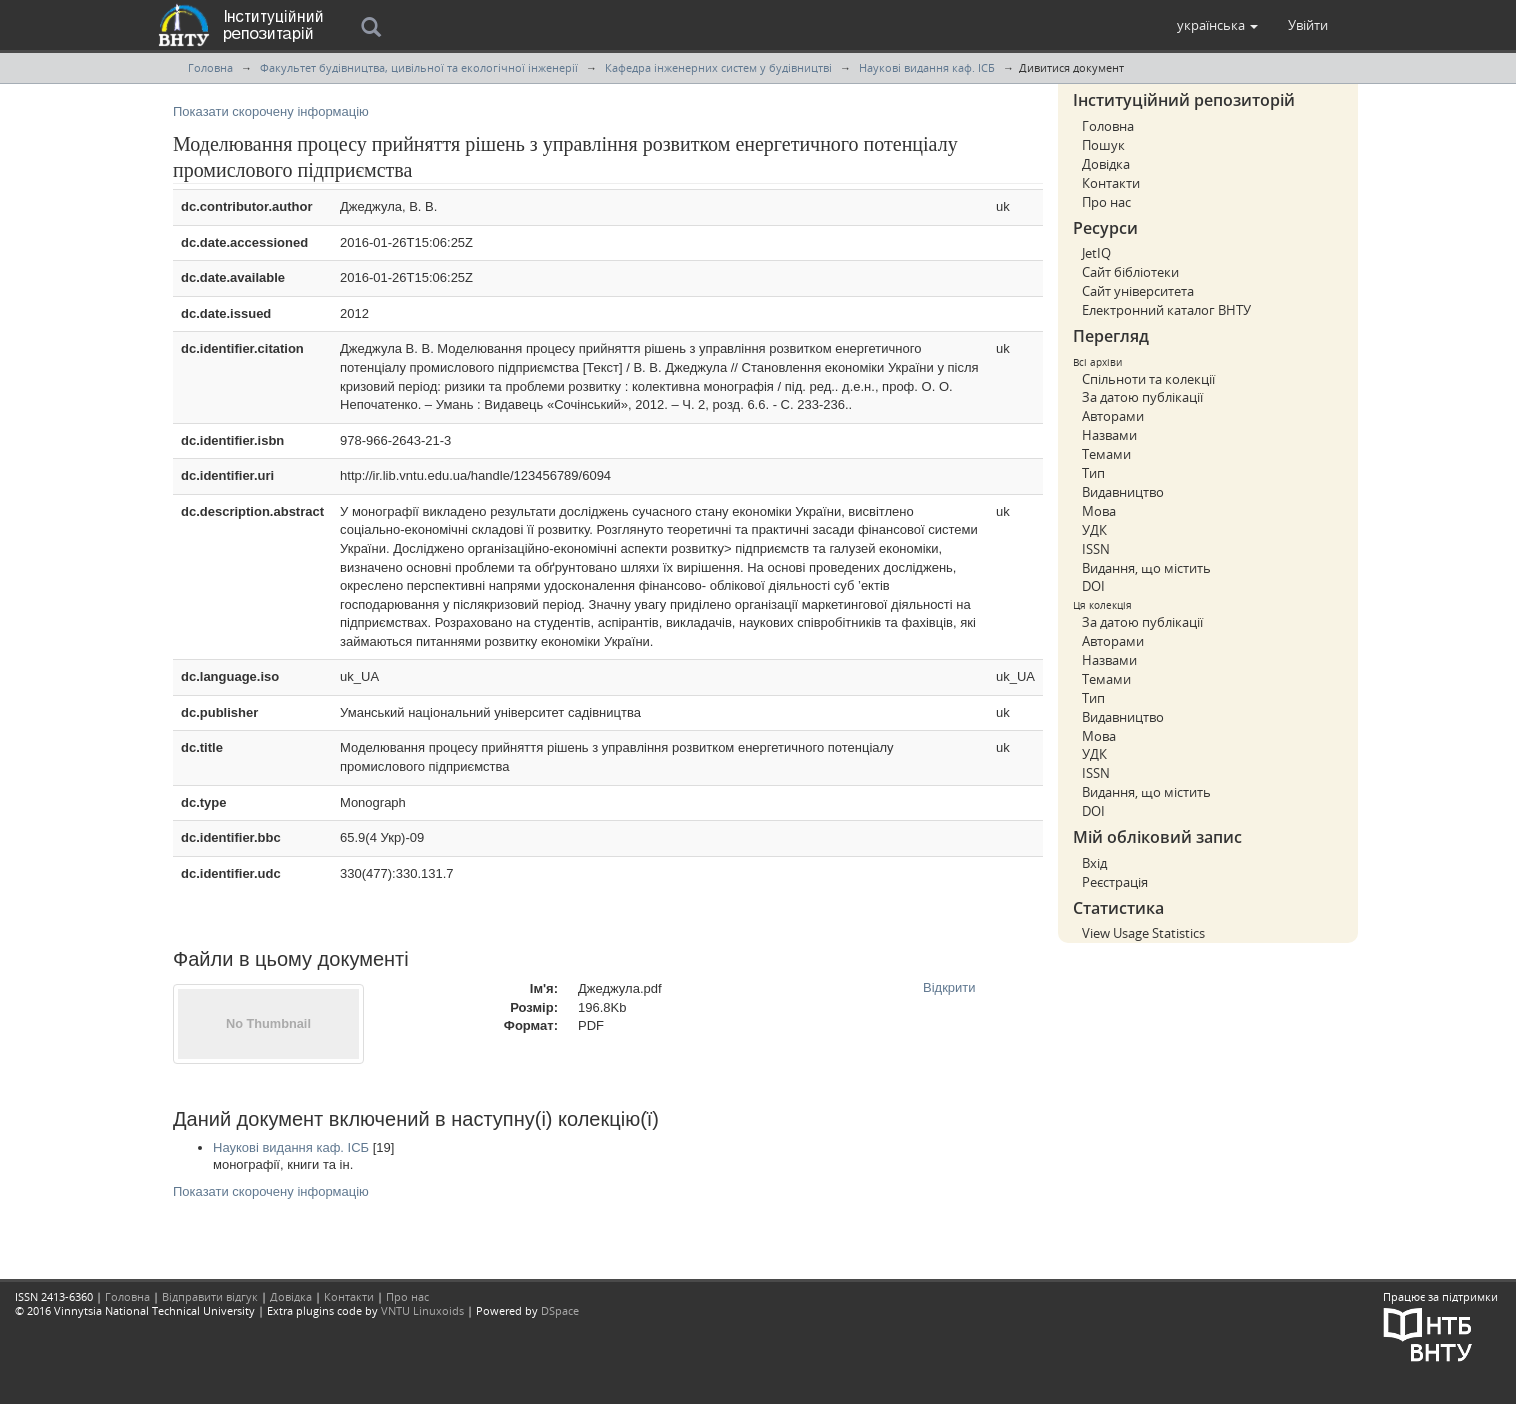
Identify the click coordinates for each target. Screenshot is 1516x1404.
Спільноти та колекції (1148, 379)
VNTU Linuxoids (422, 1310)
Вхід (1094, 863)
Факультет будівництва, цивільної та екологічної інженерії (419, 67)
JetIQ (1096, 253)
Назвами (1109, 435)
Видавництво (1123, 492)
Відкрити (949, 987)
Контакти (1111, 183)
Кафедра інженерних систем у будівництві (718, 67)
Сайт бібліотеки (1130, 272)
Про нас (1106, 202)
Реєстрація (1115, 882)
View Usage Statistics (1143, 933)
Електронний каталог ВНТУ (1166, 310)
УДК (1094, 530)
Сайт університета (1138, 291)
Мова (1099, 511)
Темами (1106, 454)
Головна (210, 67)
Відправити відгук (210, 1296)
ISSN (1096, 549)
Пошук (1103, 145)
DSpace (560, 1310)
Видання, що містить (1146, 568)
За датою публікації (1142, 397)
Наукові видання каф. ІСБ (927, 67)
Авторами (1113, 416)
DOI (1093, 586)
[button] (1217, 25)
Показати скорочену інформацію (271, 111)
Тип (1093, 473)
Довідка (1106, 164)
